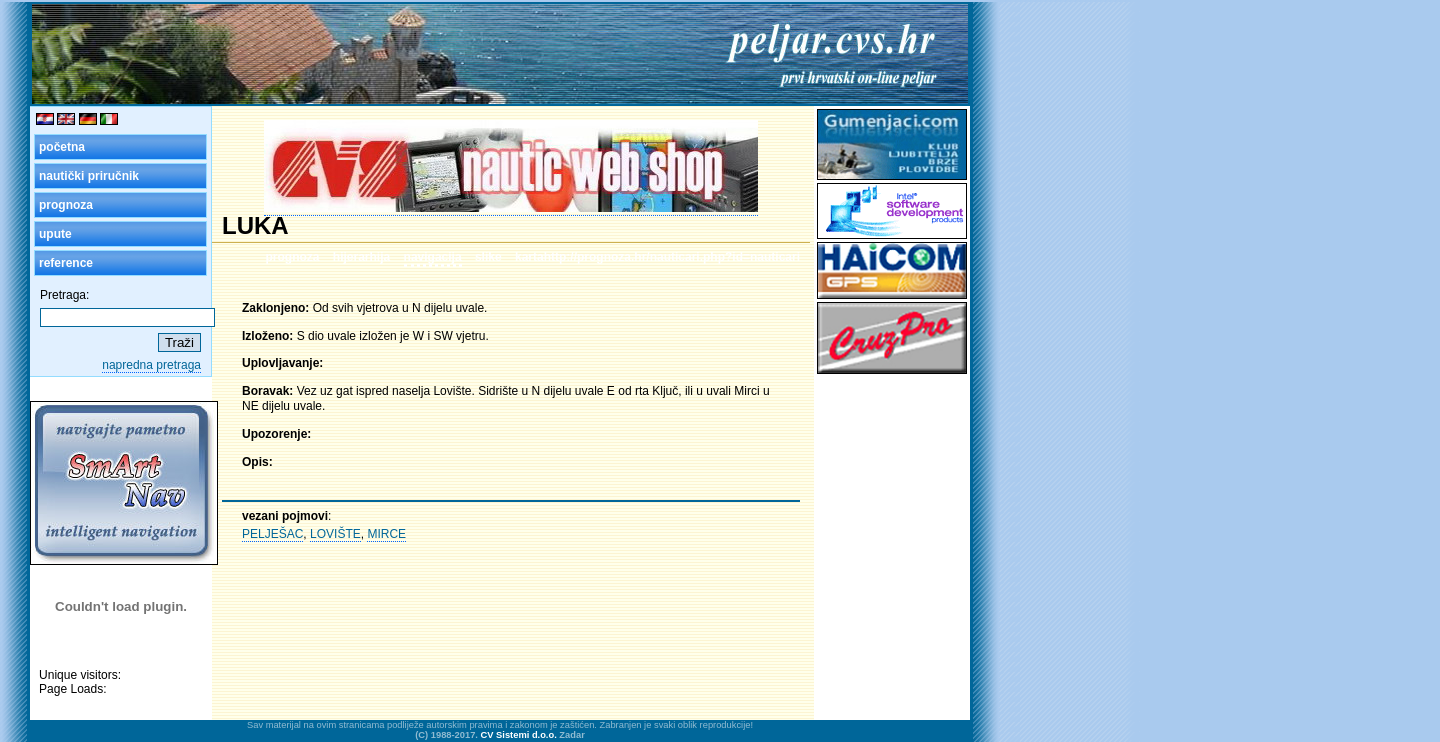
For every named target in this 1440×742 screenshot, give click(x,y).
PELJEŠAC (272, 534)
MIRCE (386, 534)
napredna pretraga (151, 365)
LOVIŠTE (335, 534)
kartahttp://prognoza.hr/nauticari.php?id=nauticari (657, 257)
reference (66, 263)
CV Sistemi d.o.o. (519, 735)
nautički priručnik (89, 176)
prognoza (66, 205)
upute (55, 234)
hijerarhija (361, 257)
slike (488, 257)
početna (62, 147)
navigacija (433, 257)
